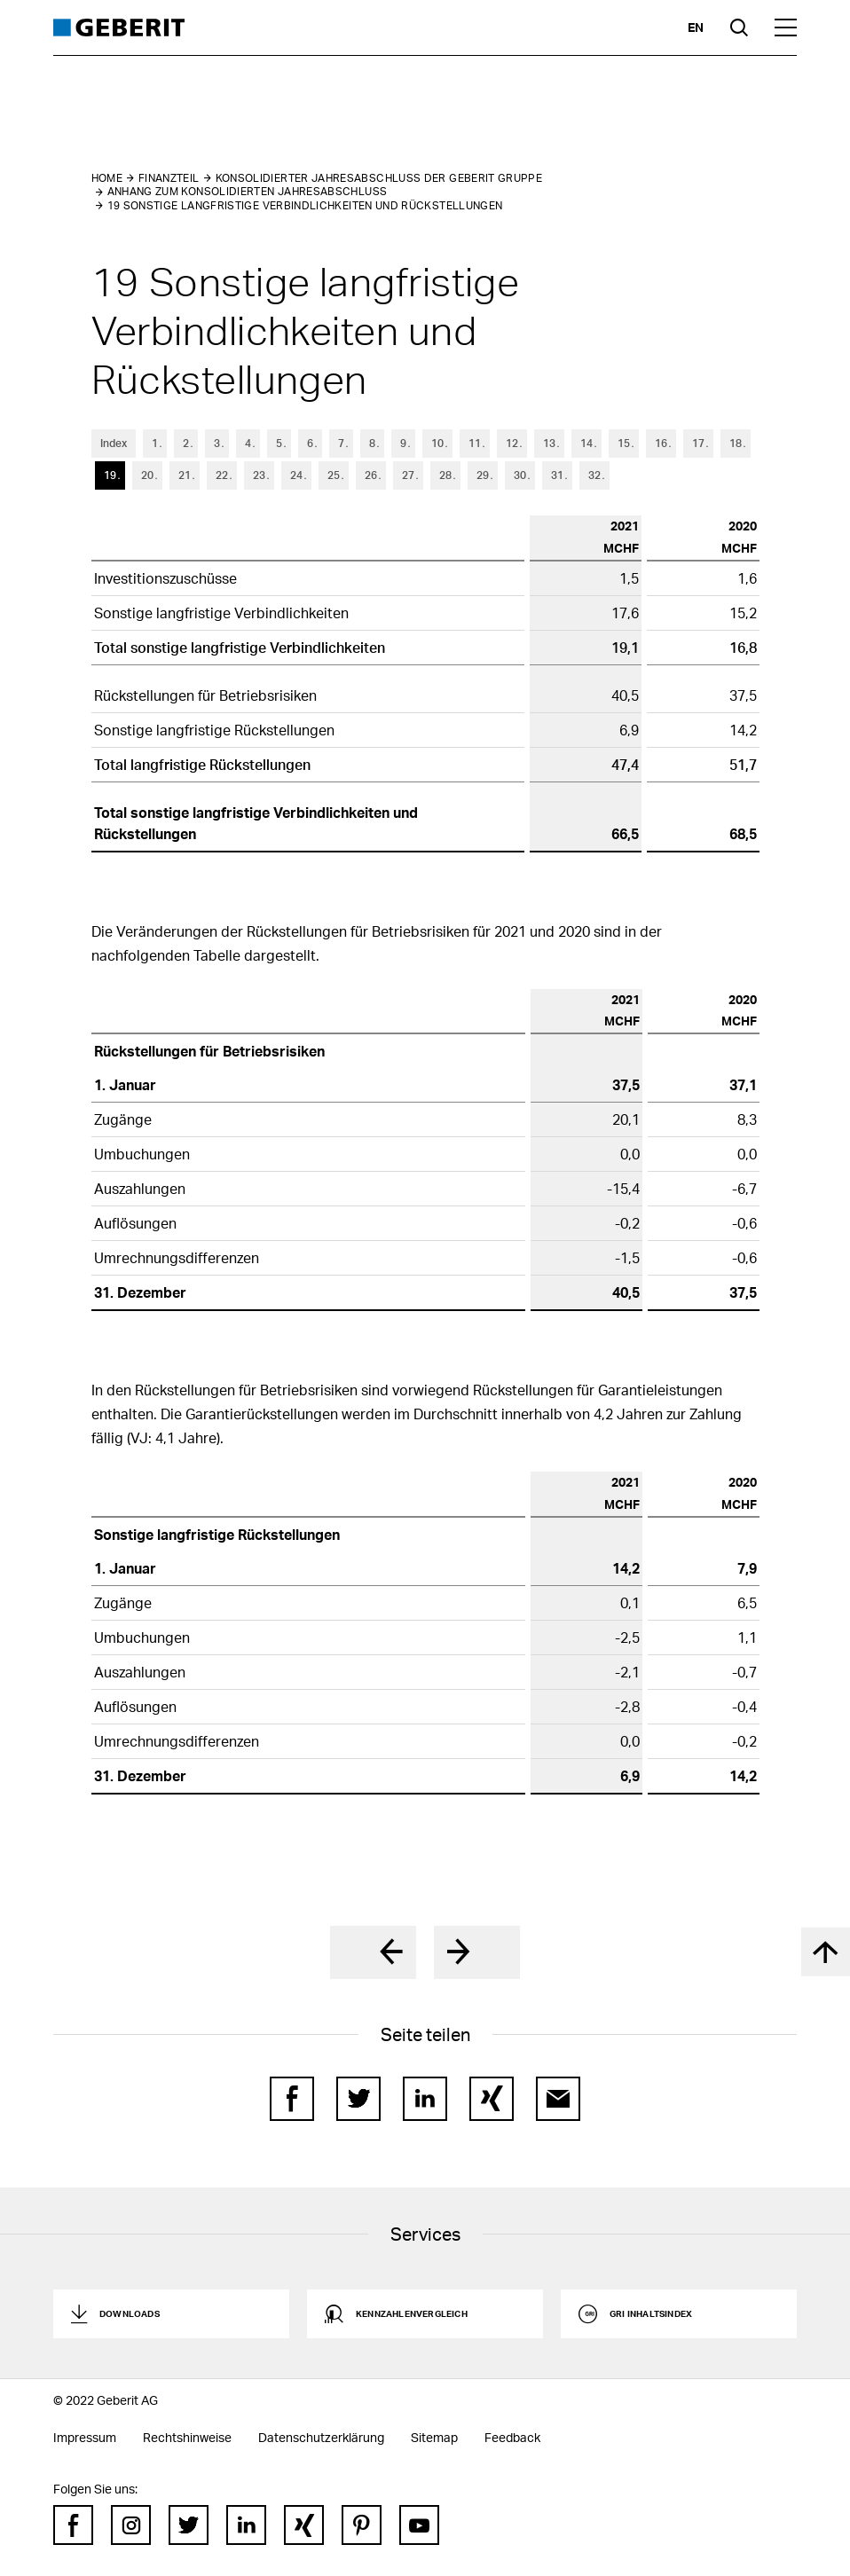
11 (474, 443)
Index (113, 443)
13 (549, 443)
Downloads (129, 2313)
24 (296, 475)
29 (482, 475)
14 (586, 443)
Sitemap (434, 2437)
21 (184, 475)
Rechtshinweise (187, 2437)
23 (259, 475)
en (696, 27)
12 (512, 443)
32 (594, 475)
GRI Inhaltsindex (651, 2313)
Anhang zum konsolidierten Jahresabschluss (247, 191)
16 (661, 443)
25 (333, 475)
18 (735, 443)
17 (698, 443)
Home (106, 178)
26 (371, 475)
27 (408, 475)
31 (557, 475)
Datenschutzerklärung (321, 2437)
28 (445, 475)
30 (520, 475)
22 (222, 475)
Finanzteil (169, 178)
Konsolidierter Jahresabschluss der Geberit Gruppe (379, 178)
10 (437, 443)
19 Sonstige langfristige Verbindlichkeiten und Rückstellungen (305, 205)
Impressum (84, 2437)
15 (624, 443)
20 (147, 475)
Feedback (512, 2437)
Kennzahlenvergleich (412, 2313)
